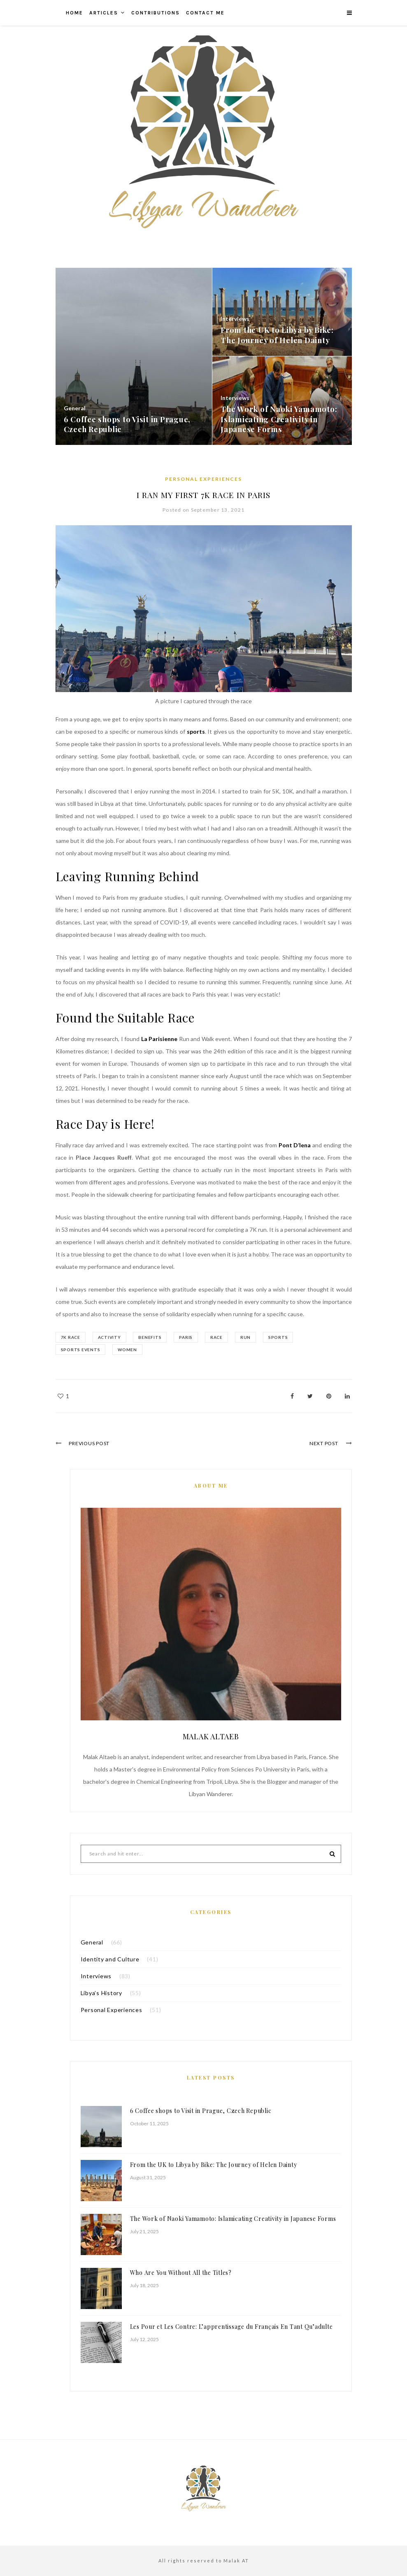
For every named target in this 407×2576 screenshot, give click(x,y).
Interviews (96, 1975)
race (218, 1337)
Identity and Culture (110, 1959)
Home (74, 13)
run (248, 1337)
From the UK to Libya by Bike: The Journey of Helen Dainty (213, 2165)
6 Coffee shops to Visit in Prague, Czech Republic (201, 2111)
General (92, 1942)
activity (109, 1337)
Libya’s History (101, 1992)
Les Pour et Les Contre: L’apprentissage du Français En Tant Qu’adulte (231, 2326)
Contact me (205, 13)
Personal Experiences (203, 479)
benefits (151, 1337)
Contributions (155, 13)
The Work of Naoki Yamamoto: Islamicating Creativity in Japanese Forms (233, 2219)
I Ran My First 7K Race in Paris (203, 494)
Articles (103, 13)
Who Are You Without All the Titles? (181, 2273)
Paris (187, 1337)
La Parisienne (160, 1038)
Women (127, 1349)
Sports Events (80, 1349)
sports (196, 731)
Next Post (323, 1443)
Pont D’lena (295, 1145)
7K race (70, 1337)
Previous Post (90, 1443)
